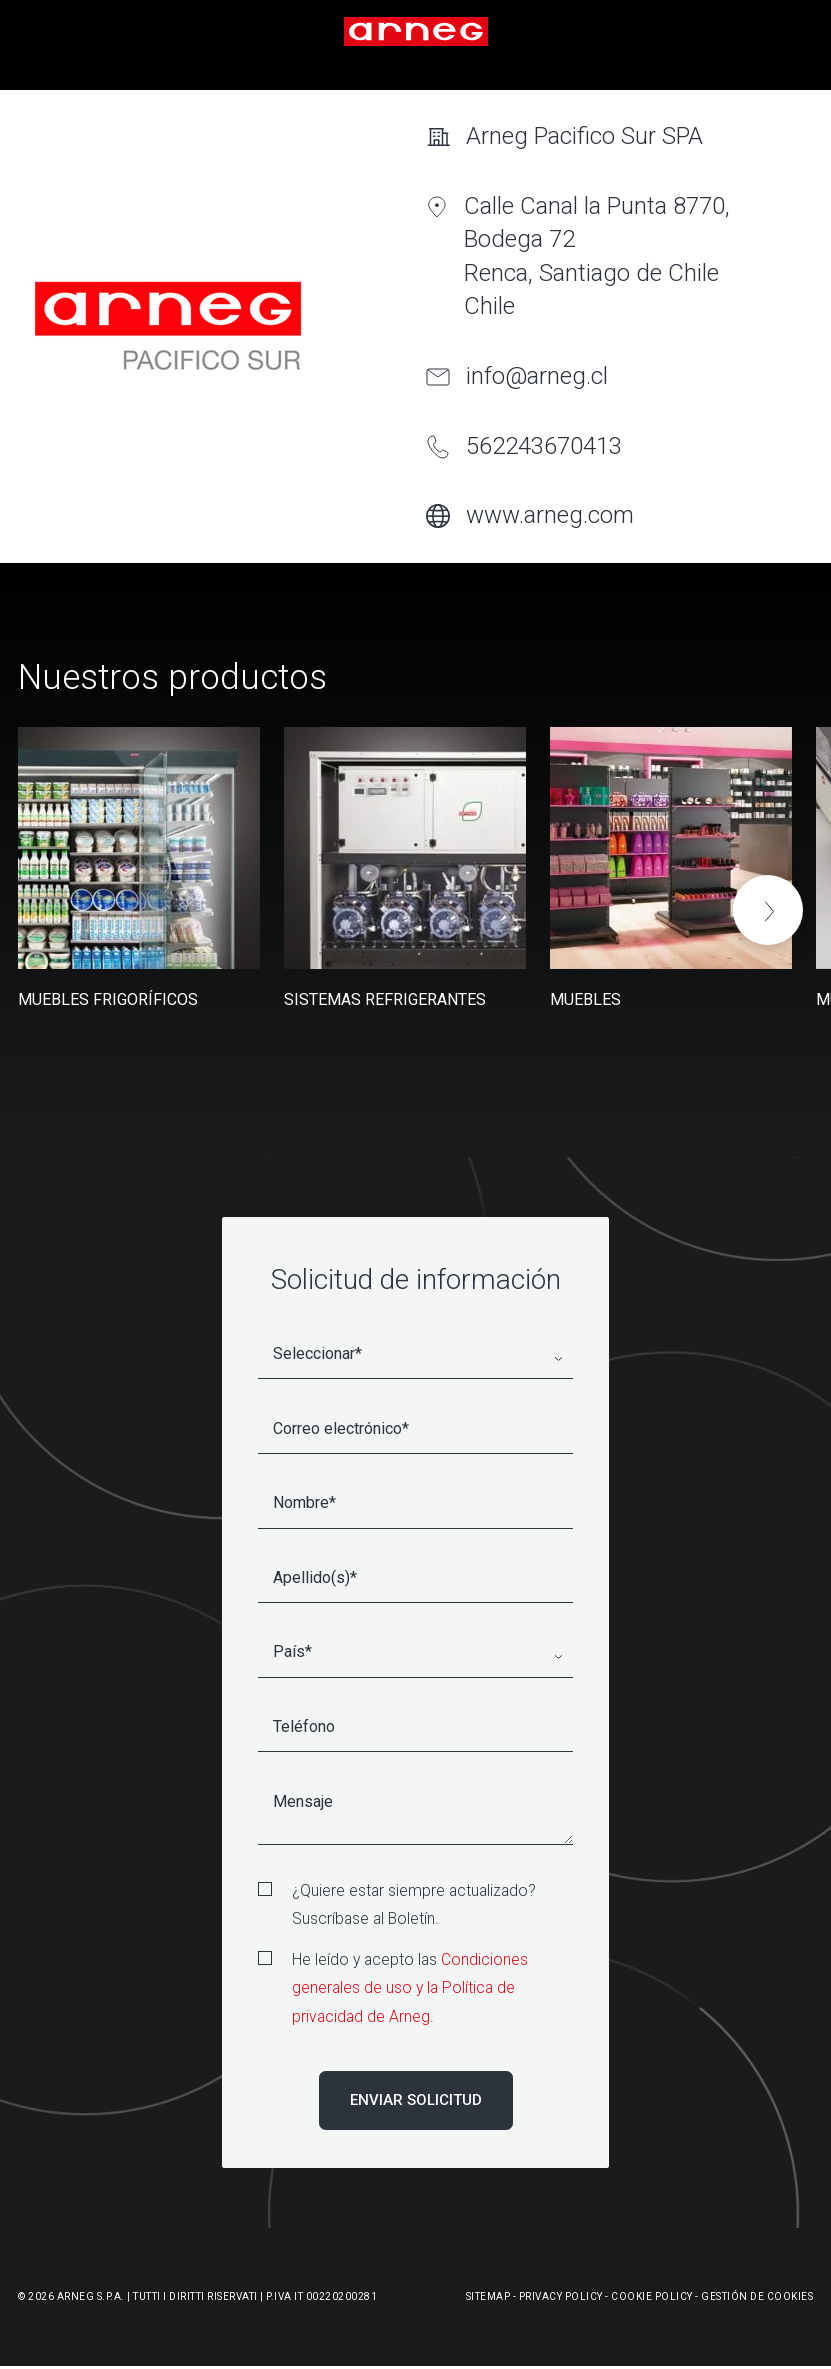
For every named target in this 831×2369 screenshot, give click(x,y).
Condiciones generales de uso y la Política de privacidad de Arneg (410, 1988)
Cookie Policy (652, 2296)
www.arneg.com (550, 515)
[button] (768, 910)
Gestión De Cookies (757, 2296)
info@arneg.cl (537, 376)
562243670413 (544, 446)
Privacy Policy (561, 2296)
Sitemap (488, 2296)
